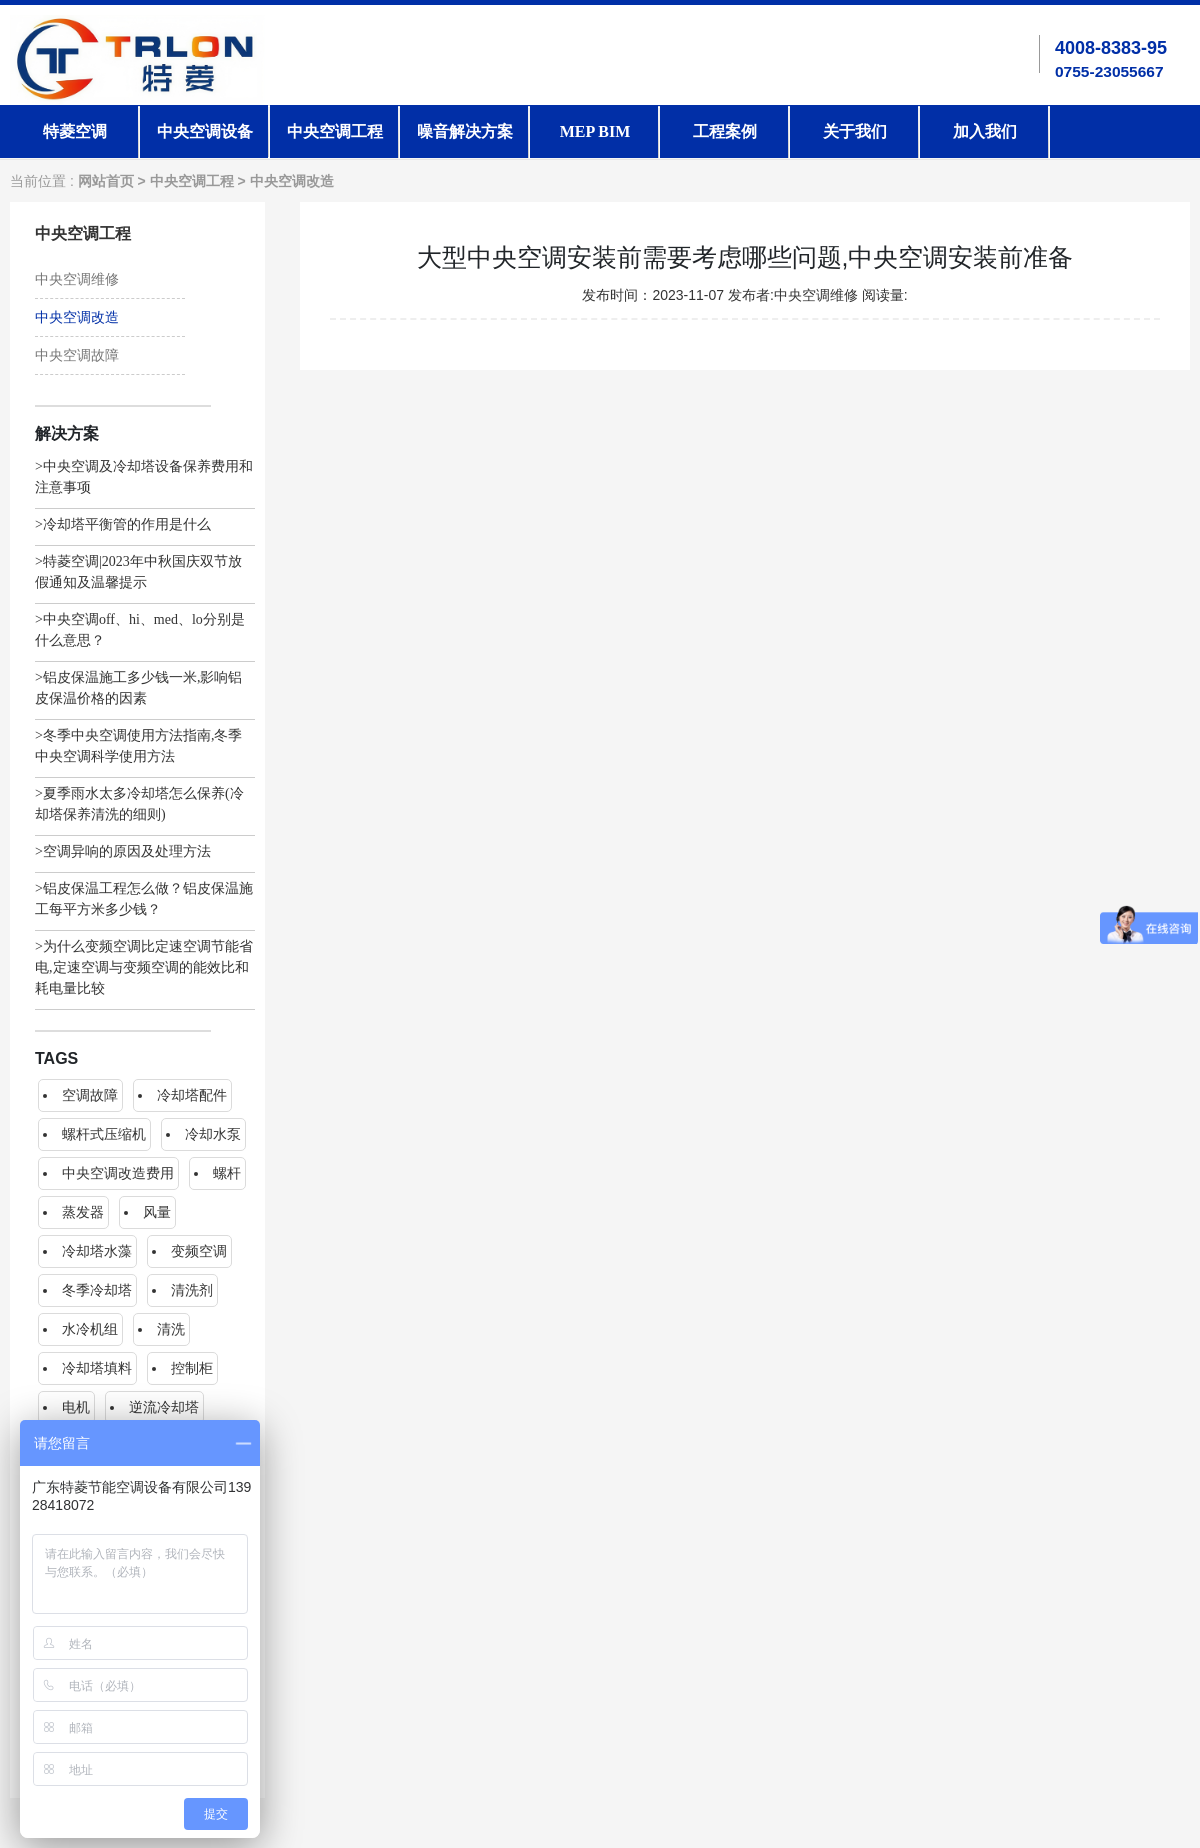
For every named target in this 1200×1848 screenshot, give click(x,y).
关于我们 (855, 131)
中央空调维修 (77, 279)
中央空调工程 (335, 131)
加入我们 (985, 131)
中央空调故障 (77, 355)
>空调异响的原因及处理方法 (123, 851)
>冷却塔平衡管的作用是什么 (123, 524)
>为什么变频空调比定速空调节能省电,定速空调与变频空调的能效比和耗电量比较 (144, 967)
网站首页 (106, 181)
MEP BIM (595, 131)
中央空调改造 (292, 181)
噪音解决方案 (465, 131)
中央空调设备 (205, 131)
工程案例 (725, 131)
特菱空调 (75, 131)
